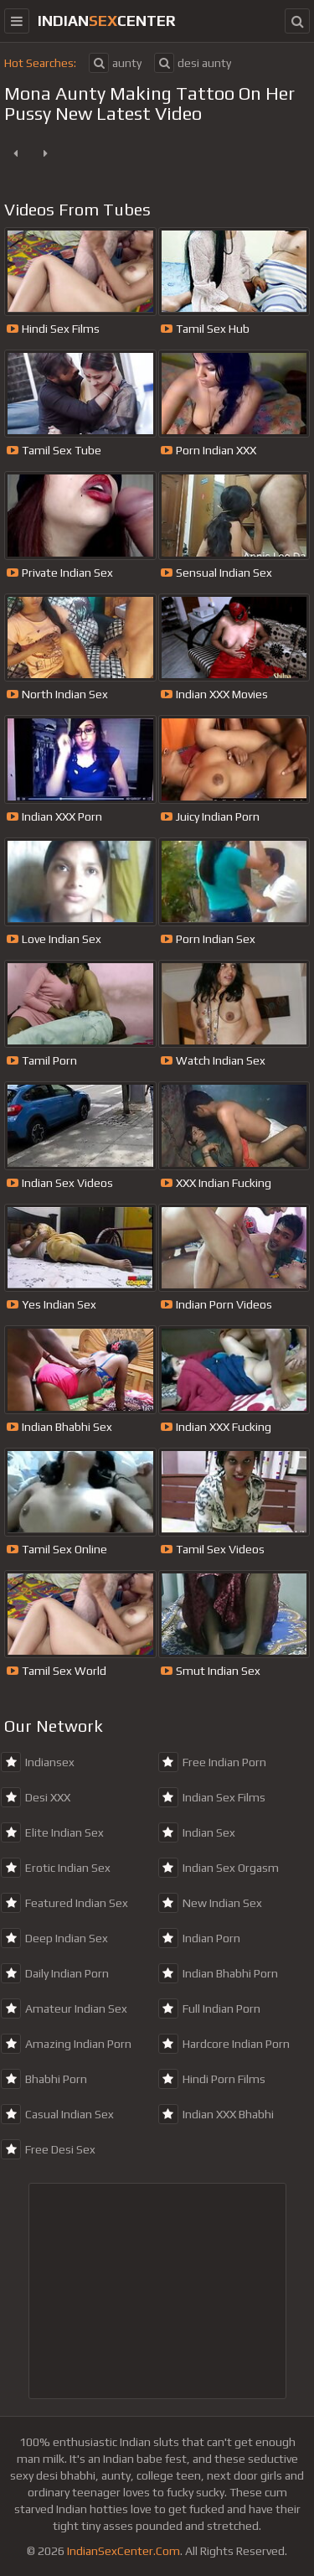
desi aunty (192, 63)
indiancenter (107, 20)
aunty (115, 63)
